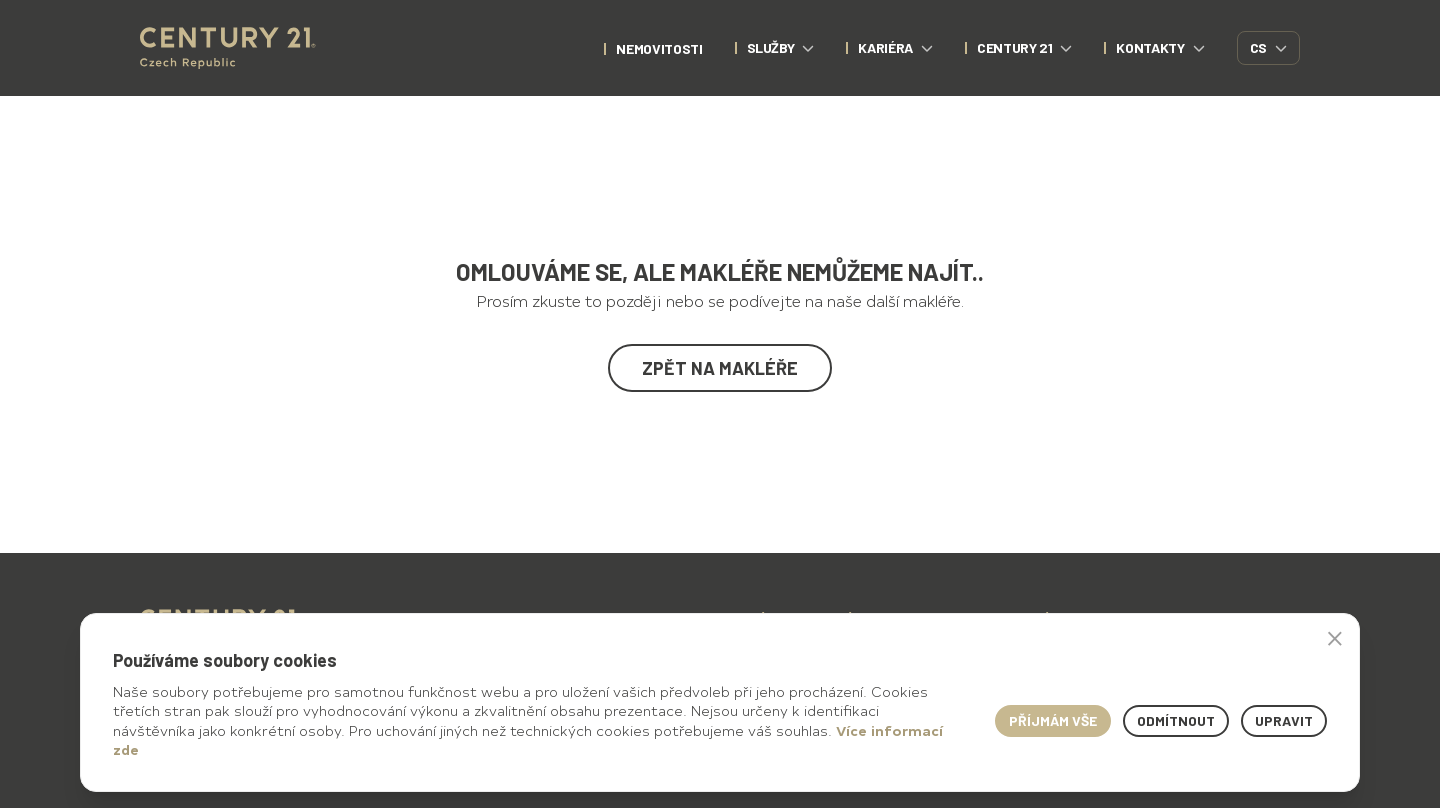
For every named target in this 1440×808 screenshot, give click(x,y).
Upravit (1284, 720)
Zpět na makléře (720, 368)
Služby (781, 47)
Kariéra (895, 47)
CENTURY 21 (1025, 47)
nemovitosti (659, 48)
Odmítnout (1176, 720)
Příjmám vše (1053, 720)
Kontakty (1160, 47)
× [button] (1335, 638)
